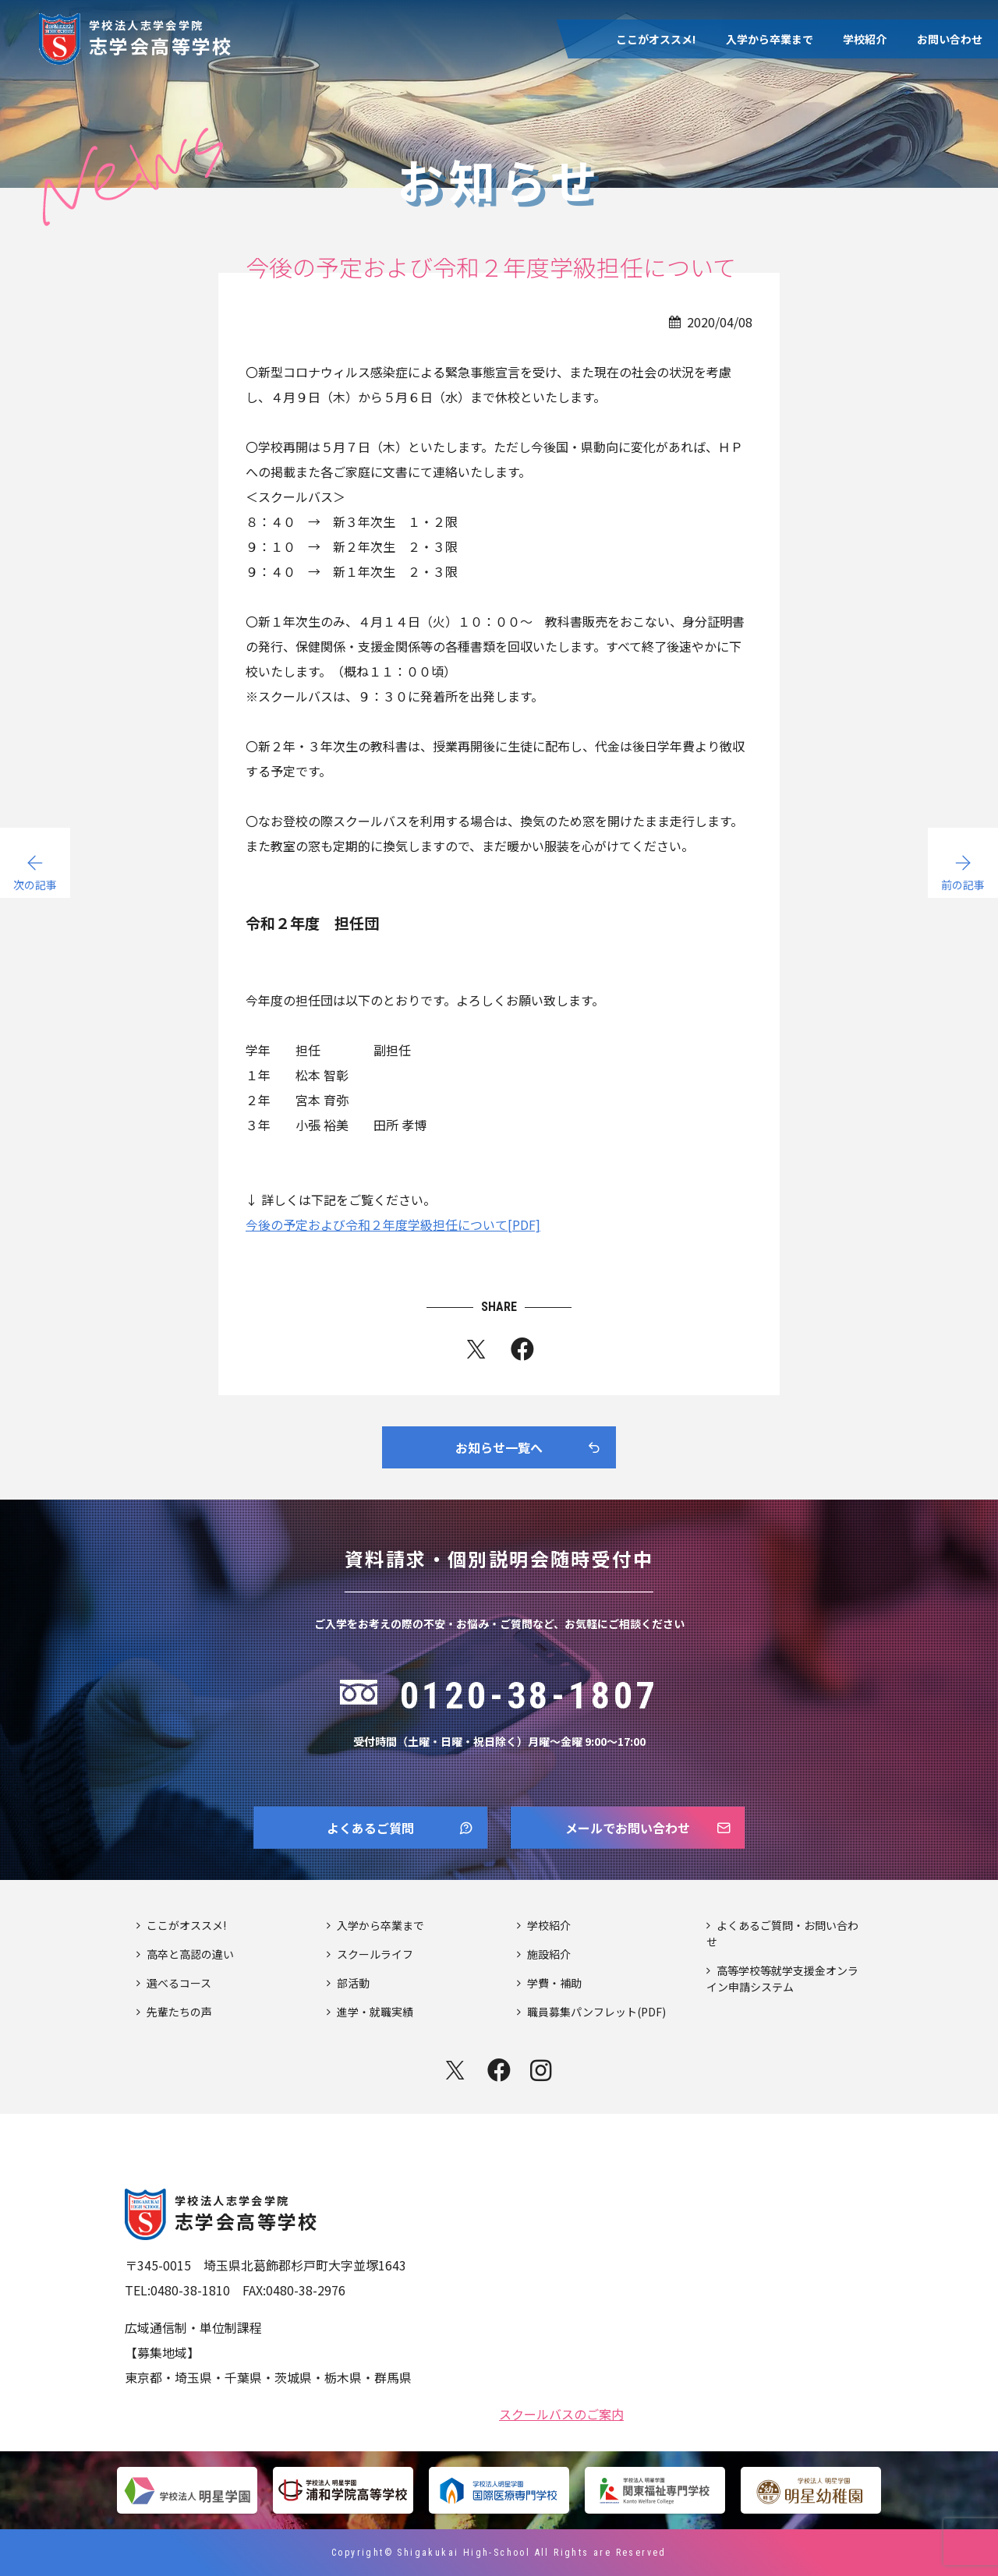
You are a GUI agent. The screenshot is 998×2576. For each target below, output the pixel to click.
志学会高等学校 (161, 36)
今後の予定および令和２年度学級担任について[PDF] (393, 1224)
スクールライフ (375, 1954)
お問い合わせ (949, 39)
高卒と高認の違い (190, 1954)
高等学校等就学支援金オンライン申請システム (782, 1979)
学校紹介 (865, 39)
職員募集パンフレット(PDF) (596, 2011)
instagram (542, 2070)
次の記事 (35, 884)
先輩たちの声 (179, 2011)
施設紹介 (549, 1954)
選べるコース (179, 1983)
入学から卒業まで (769, 39)
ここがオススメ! (655, 39)
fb (522, 1352)
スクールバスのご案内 (561, 2412)
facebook (499, 2070)
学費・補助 (554, 1983)
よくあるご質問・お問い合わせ (782, 1933)
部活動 (353, 1983)
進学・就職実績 (375, 2011)
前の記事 (963, 884)
